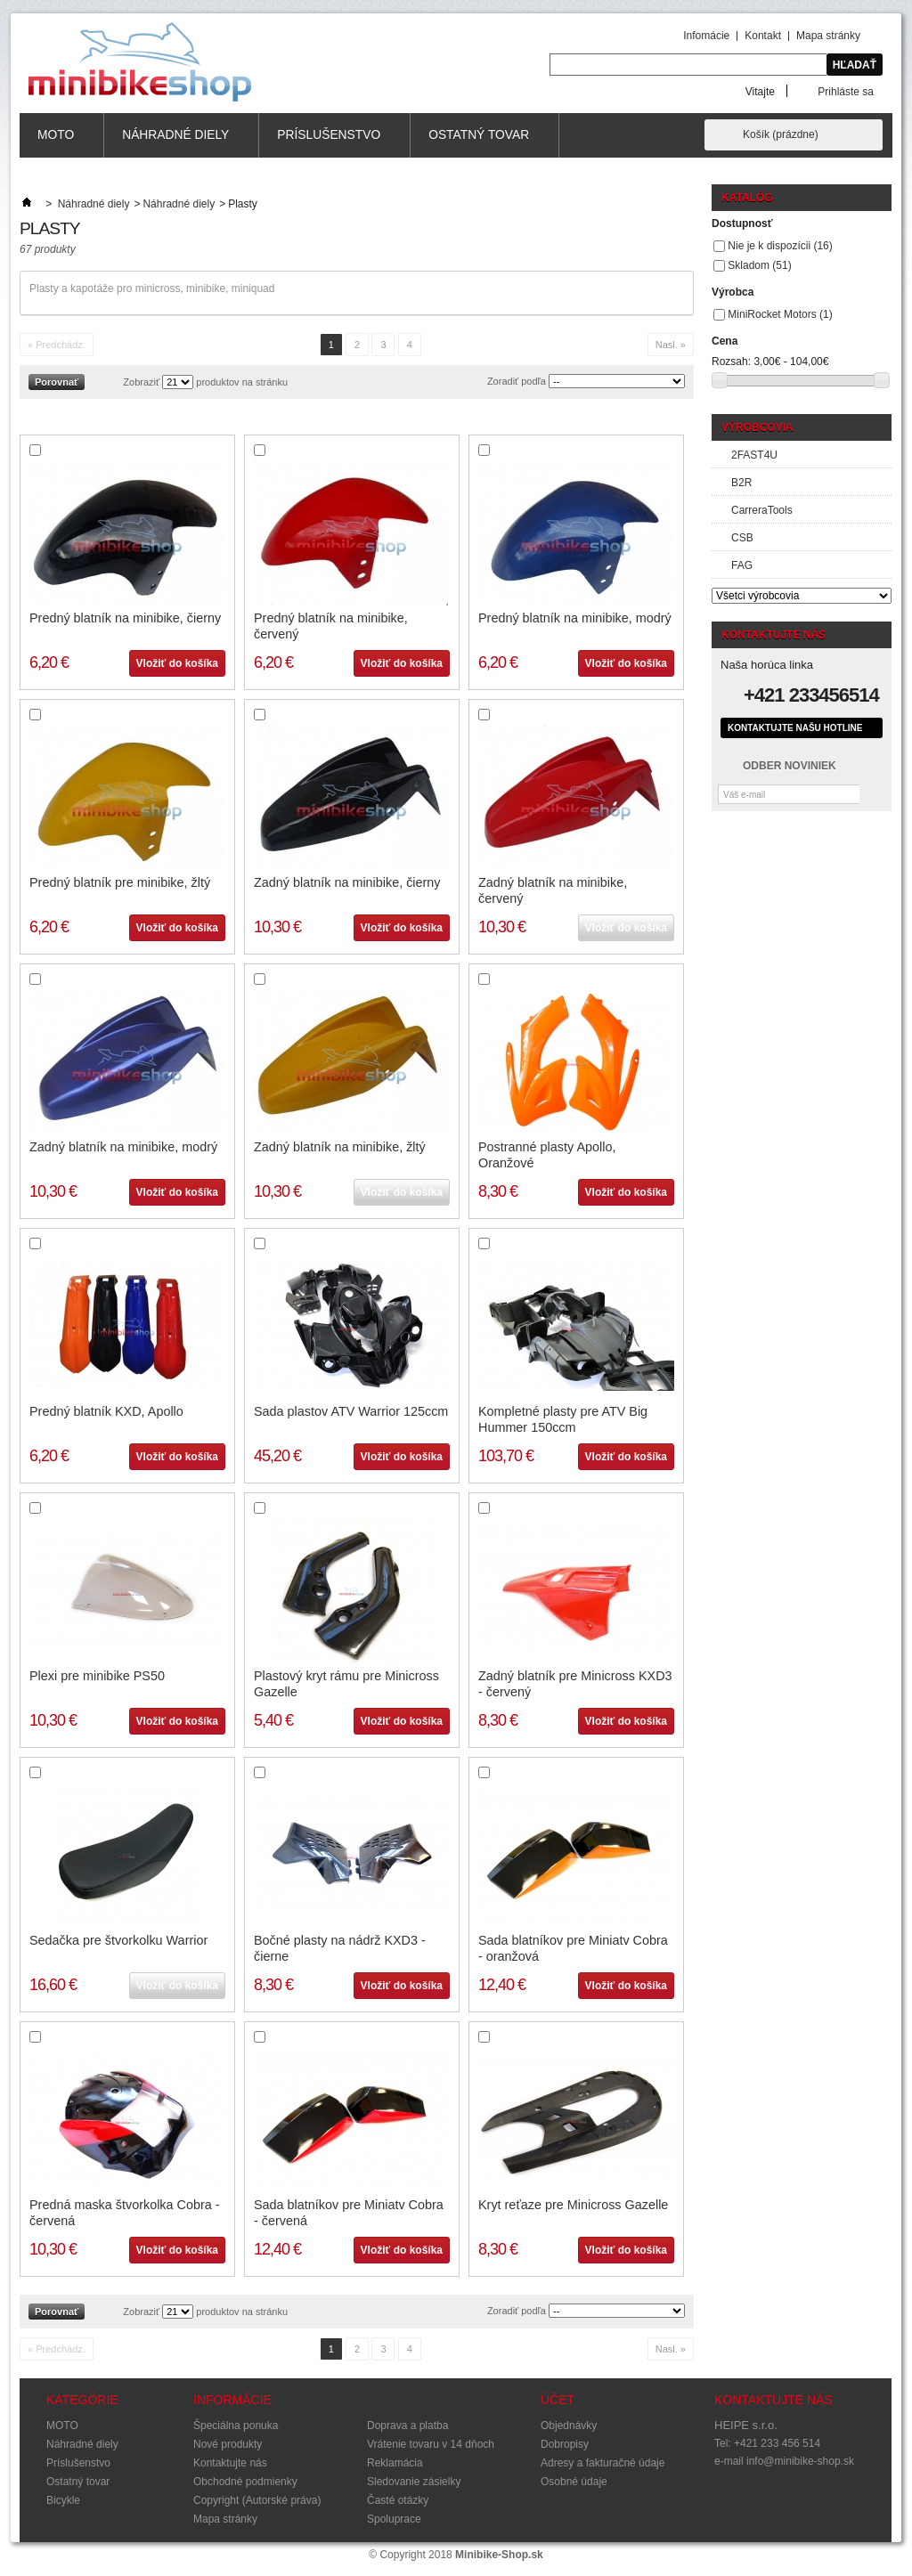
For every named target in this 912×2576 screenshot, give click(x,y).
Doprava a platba (407, 2425)
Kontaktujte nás (230, 2463)
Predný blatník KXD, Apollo (106, 1411)
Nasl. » (671, 344)
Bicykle (63, 2500)
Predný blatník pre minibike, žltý (119, 882)
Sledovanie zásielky (413, 2481)
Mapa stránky (828, 35)
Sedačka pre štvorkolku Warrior (118, 1940)
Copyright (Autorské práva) (257, 2500)
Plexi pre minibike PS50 (97, 1676)
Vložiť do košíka (177, 663)
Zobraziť (141, 382)
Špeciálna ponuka (235, 2425)
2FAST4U (754, 455)
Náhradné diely (176, 143)
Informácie (232, 2400)
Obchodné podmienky (245, 2481)
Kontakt (763, 35)
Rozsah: (731, 361)
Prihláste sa (846, 91)
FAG (742, 565)
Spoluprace (394, 2519)
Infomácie (706, 35)
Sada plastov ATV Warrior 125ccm (351, 1411)
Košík (780, 134)
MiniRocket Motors (780, 314)
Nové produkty (227, 2444)
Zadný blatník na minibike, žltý (340, 1147)
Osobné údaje (574, 2481)
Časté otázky (397, 2500)
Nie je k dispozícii (780, 246)
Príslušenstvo (329, 143)
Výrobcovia (757, 427)
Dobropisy (565, 2444)
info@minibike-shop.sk (800, 2461)
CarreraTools (762, 510)
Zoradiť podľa (516, 381)
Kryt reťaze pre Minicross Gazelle (573, 2205)
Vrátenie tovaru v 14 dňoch (430, 2444)
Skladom (759, 265)
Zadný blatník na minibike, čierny (347, 882)
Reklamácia (395, 2463)
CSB (742, 538)
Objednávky (569, 2425)
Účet (557, 2400)
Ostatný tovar (479, 143)
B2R (741, 482)
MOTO (56, 143)
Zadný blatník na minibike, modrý (123, 1147)
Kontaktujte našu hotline (795, 728)
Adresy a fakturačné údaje (602, 2463)
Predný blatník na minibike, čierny (125, 618)
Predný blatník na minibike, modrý (575, 618)
